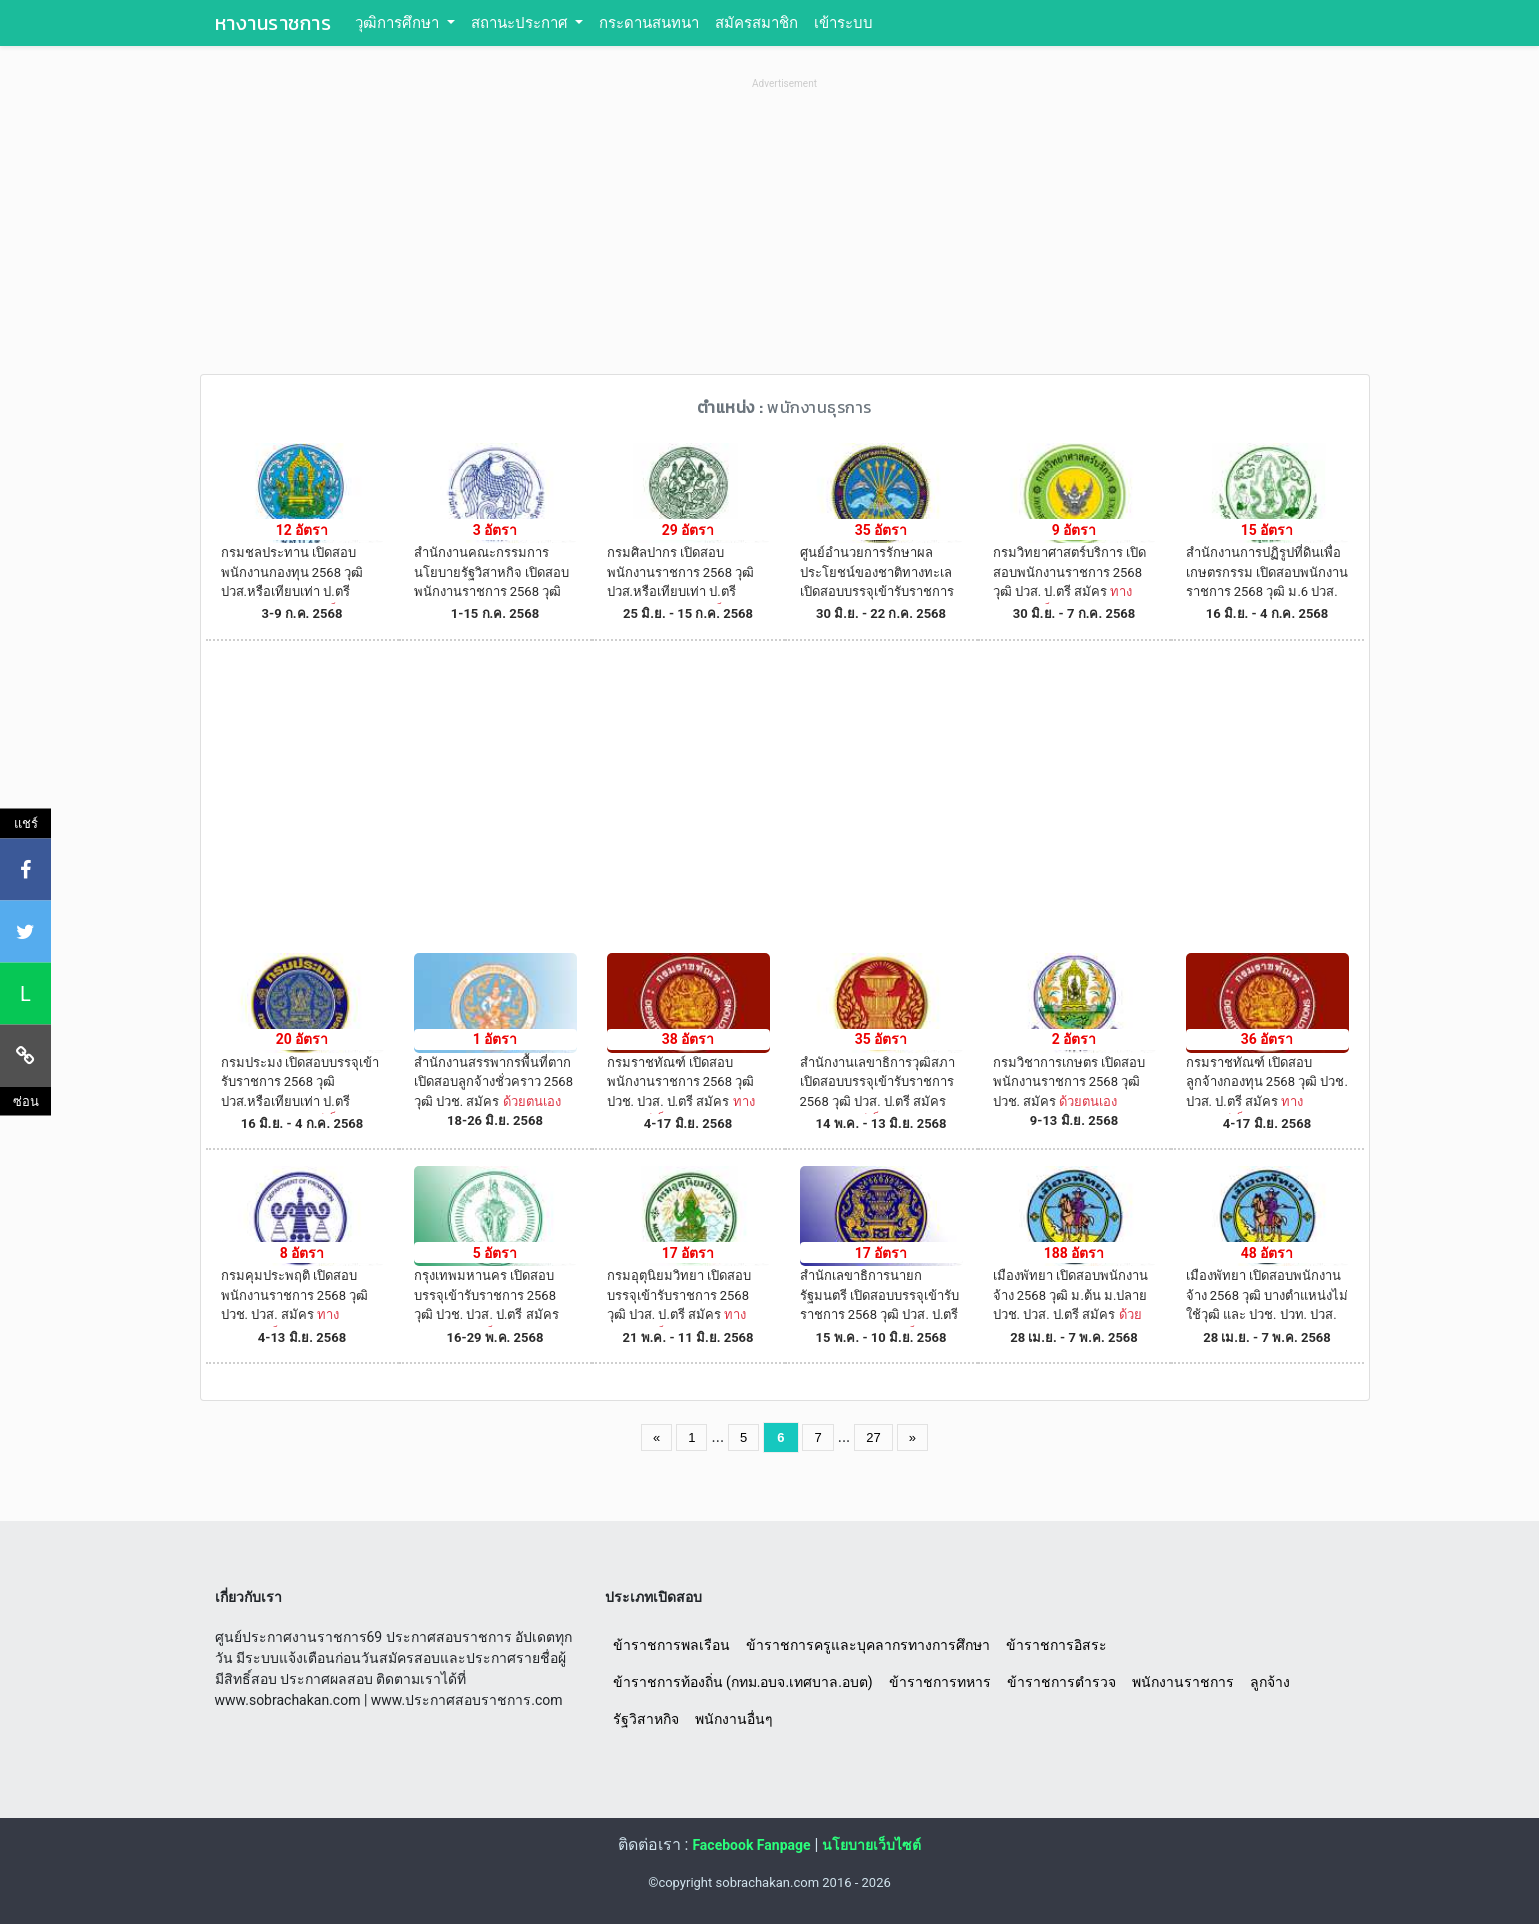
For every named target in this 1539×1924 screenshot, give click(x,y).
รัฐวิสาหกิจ (646, 1719)
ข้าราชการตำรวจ (1061, 1682)
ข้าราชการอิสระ (1056, 1645)
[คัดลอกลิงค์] (25, 1055)
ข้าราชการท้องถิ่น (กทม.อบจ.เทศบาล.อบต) (743, 1682)
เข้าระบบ (843, 23)
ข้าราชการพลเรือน (671, 1645)
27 (873, 1437)
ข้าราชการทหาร (940, 1682)
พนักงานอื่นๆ (734, 1719)
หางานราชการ (273, 23)
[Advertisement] (785, 234)
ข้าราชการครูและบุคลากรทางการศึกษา (868, 1645)
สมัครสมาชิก (756, 23)
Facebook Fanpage (751, 1845)
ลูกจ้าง (1270, 1682)
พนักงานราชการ (1183, 1682)
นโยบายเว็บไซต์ (871, 1845)
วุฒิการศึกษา (399, 23)
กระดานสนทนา (649, 23)
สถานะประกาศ (521, 23)
